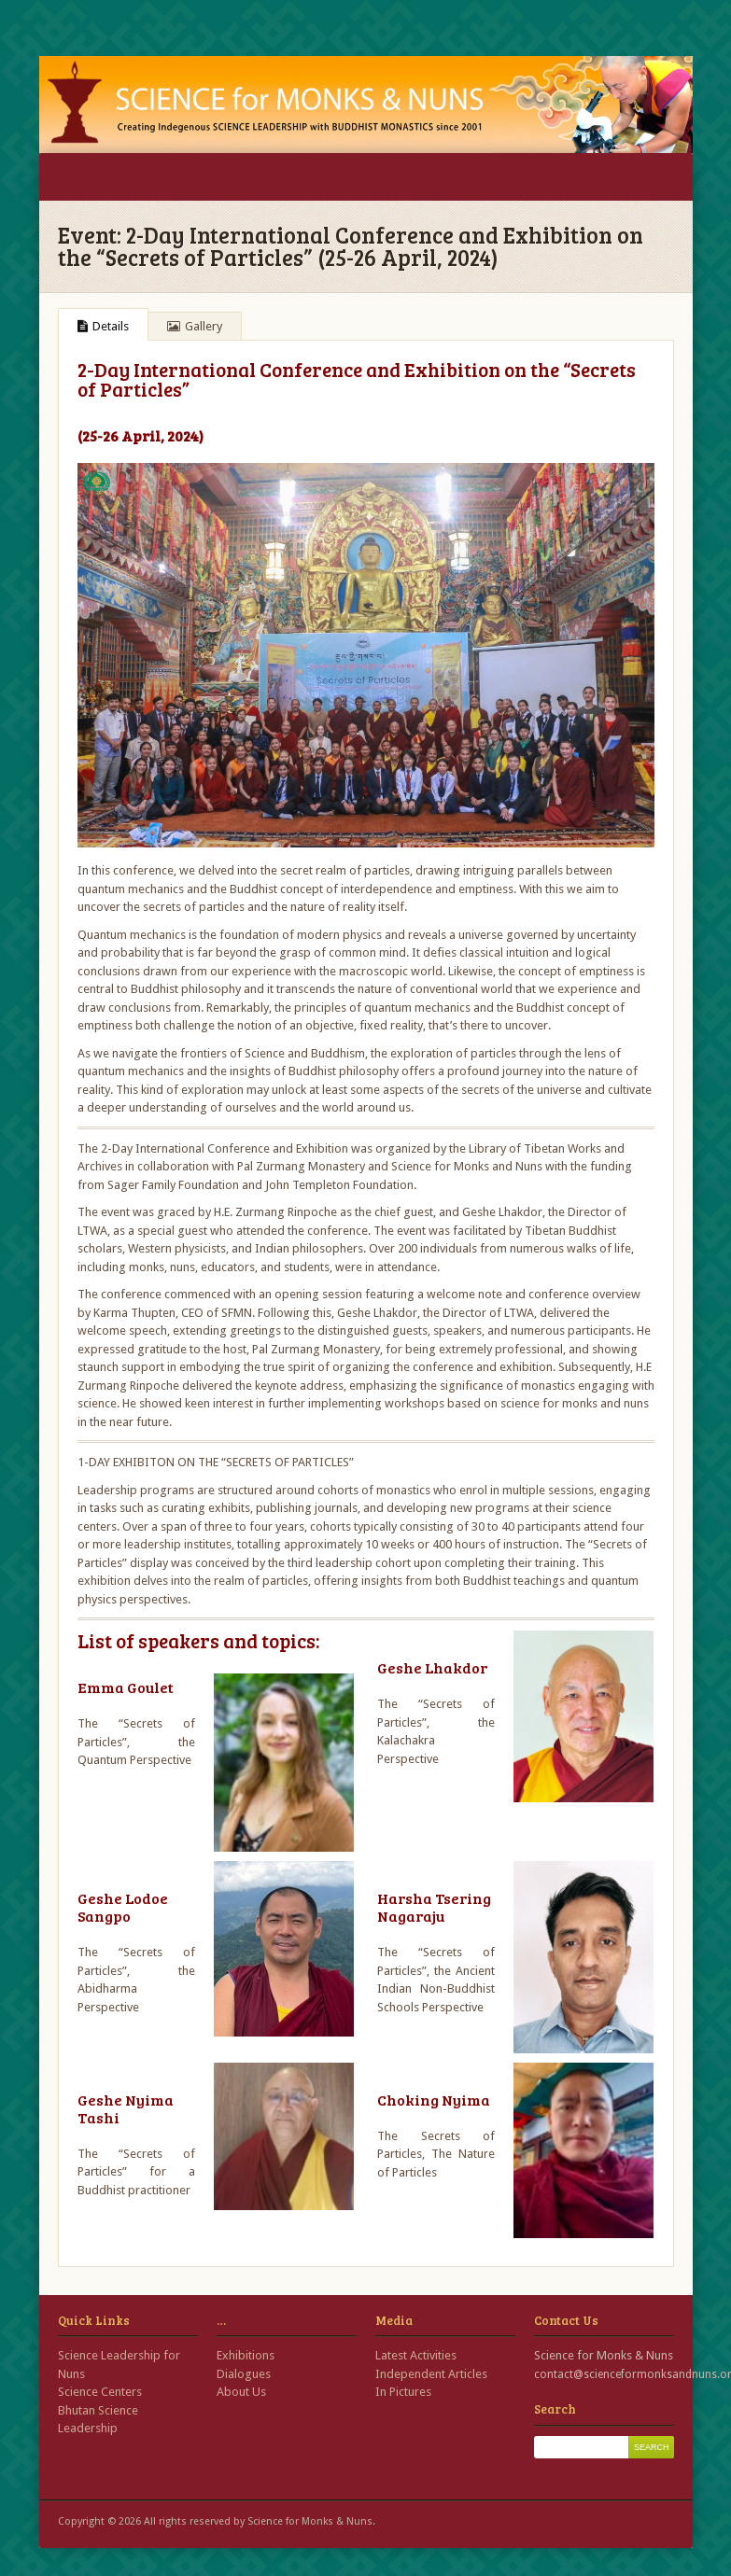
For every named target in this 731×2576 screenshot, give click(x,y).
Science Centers (100, 2392)
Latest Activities (416, 2355)
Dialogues (244, 2374)
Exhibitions (245, 2355)
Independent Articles (431, 2374)
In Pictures (403, 2392)
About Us (241, 2392)
